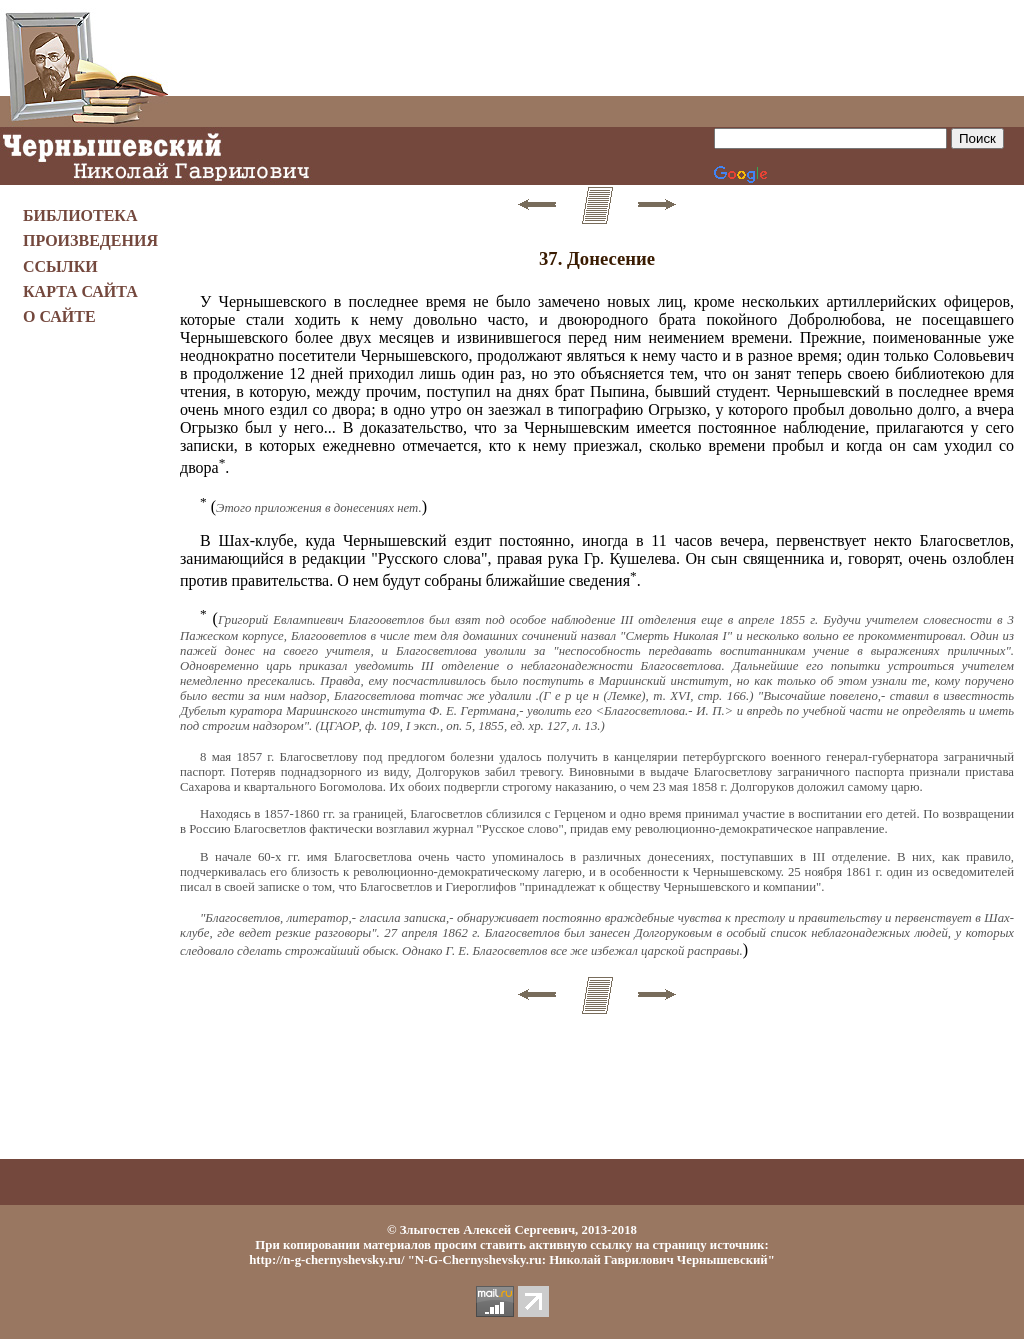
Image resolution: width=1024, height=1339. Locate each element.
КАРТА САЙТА (80, 291)
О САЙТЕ (59, 316)
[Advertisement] (597, 48)
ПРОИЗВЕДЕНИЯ (90, 240)
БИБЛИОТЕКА (80, 215)
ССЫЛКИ (60, 266)
